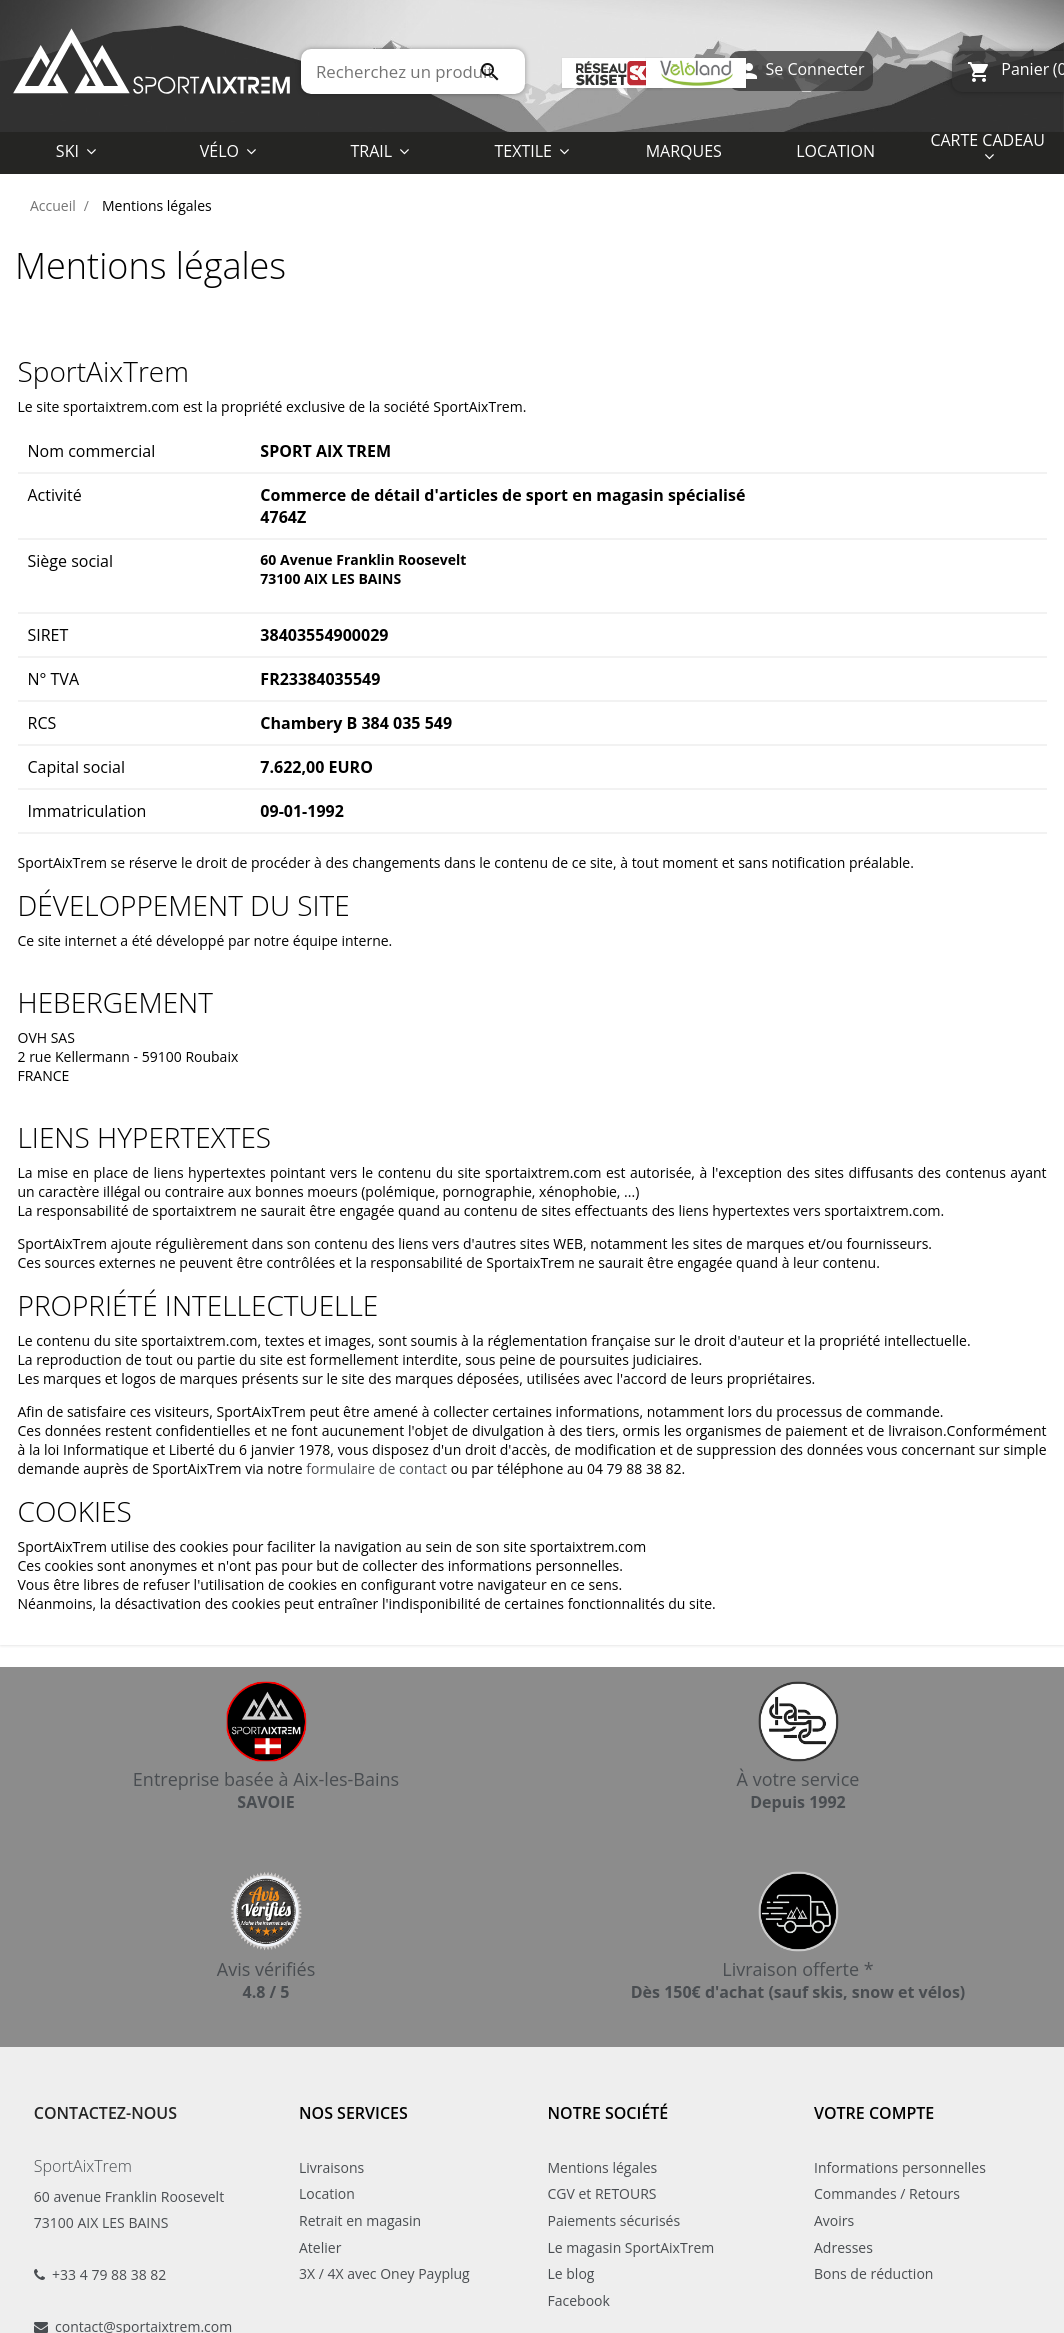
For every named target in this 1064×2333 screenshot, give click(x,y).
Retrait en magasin (360, 2220)
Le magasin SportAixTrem (631, 2247)
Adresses (843, 2247)
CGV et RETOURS (602, 2193)
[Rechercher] (413, 71)
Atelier (320, 2247)
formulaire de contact (376, 1468)
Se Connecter (800, 71)
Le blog (571, 2273)
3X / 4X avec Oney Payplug (384, 2273)
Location (327, 2193)
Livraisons (331, 2167)
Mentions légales (603, 2167)
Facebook (579, 2300)
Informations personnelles (900, 2167)
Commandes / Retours (887, 2193)
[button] (532, 150)
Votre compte (874, 2113)
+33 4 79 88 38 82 (109, 2274)
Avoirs (834, 2220)
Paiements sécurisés (614, 2220)
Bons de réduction (873, 2273)
